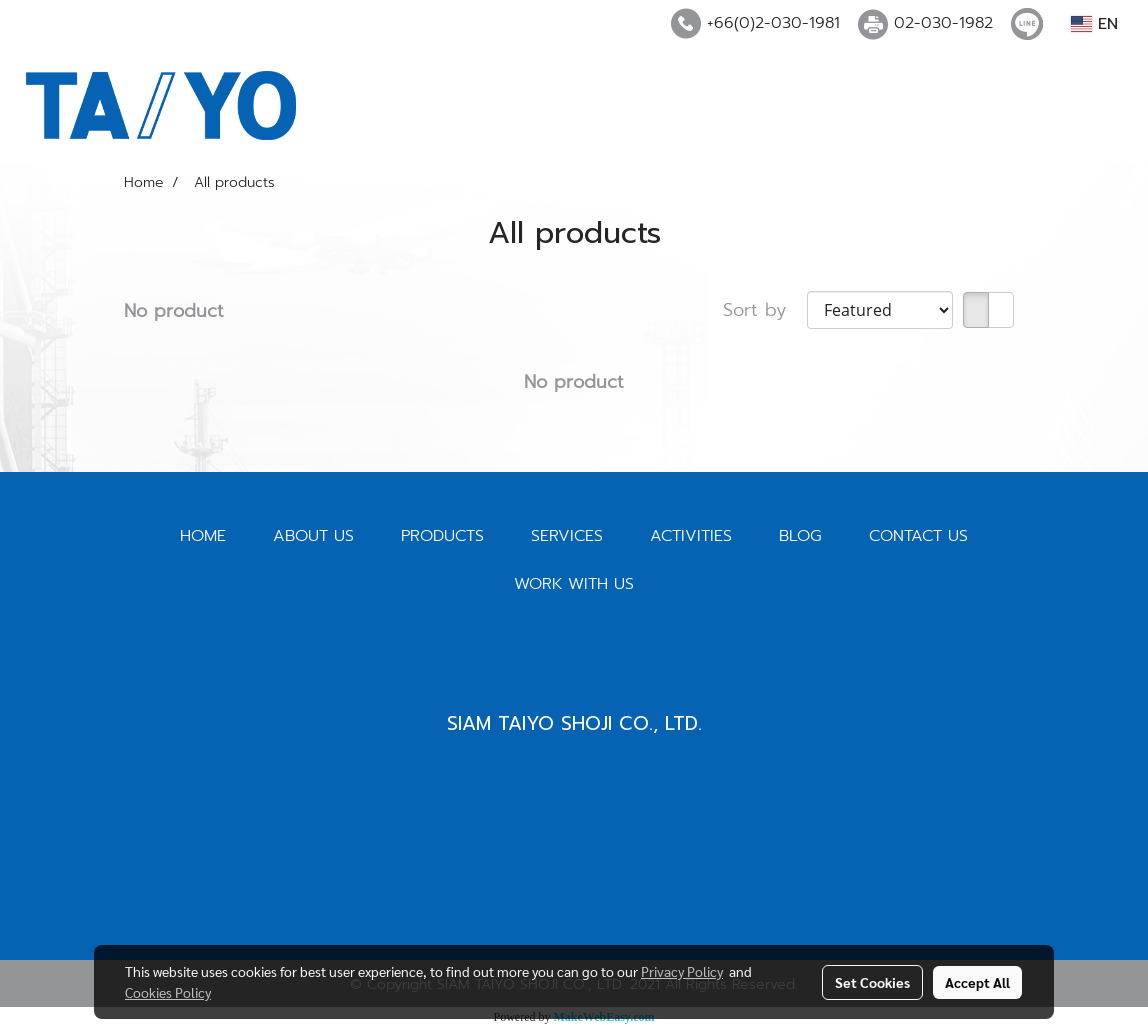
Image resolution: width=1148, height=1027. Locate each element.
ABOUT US (313, 536)
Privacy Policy (682, 971)
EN (1094, 24)
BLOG (800, 536)
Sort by (765, 310)
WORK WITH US (574, 584)
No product (174, 311)
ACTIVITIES (691, 536)
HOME (203, 536)
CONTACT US (918, 536)
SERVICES (567, 536)
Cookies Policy (168, 992)
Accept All (977, 982)
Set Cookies (872, 982)
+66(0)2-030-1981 (773, 23)
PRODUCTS (442, 536)
